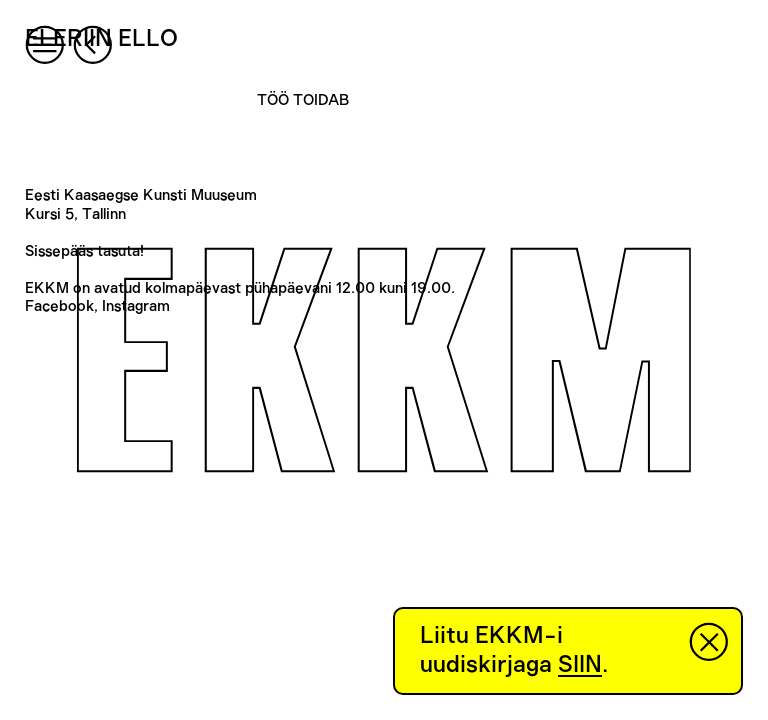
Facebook (59, 306)
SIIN (580, 665)
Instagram (136, 306)
